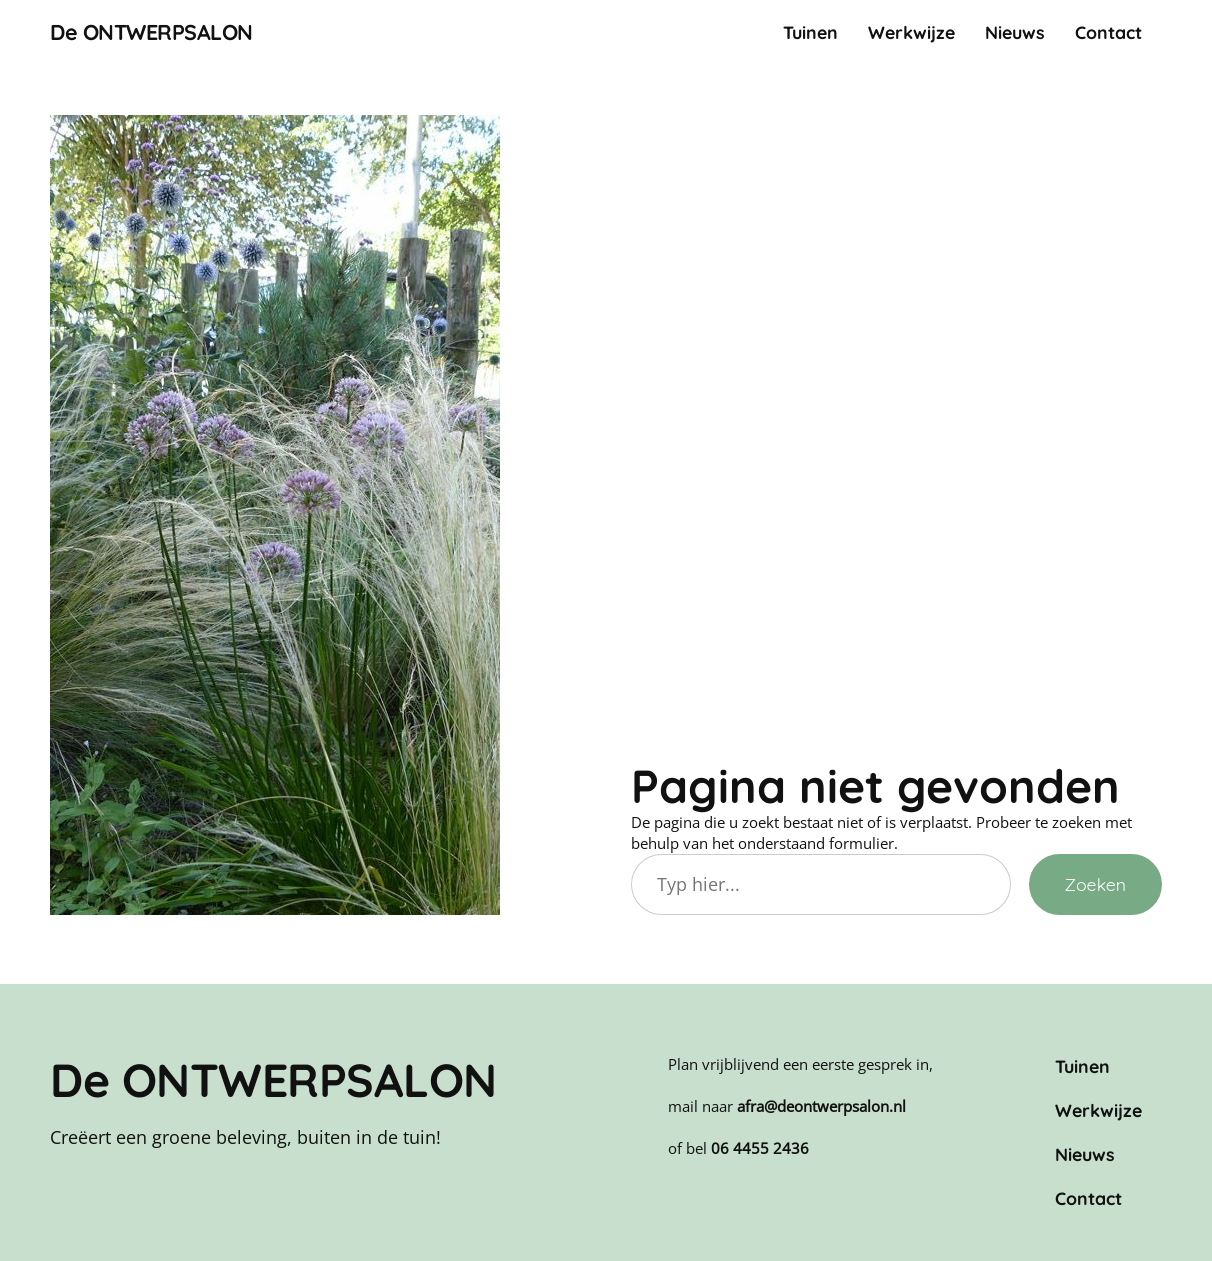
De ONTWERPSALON (151, 32)
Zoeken (1095, 884)
